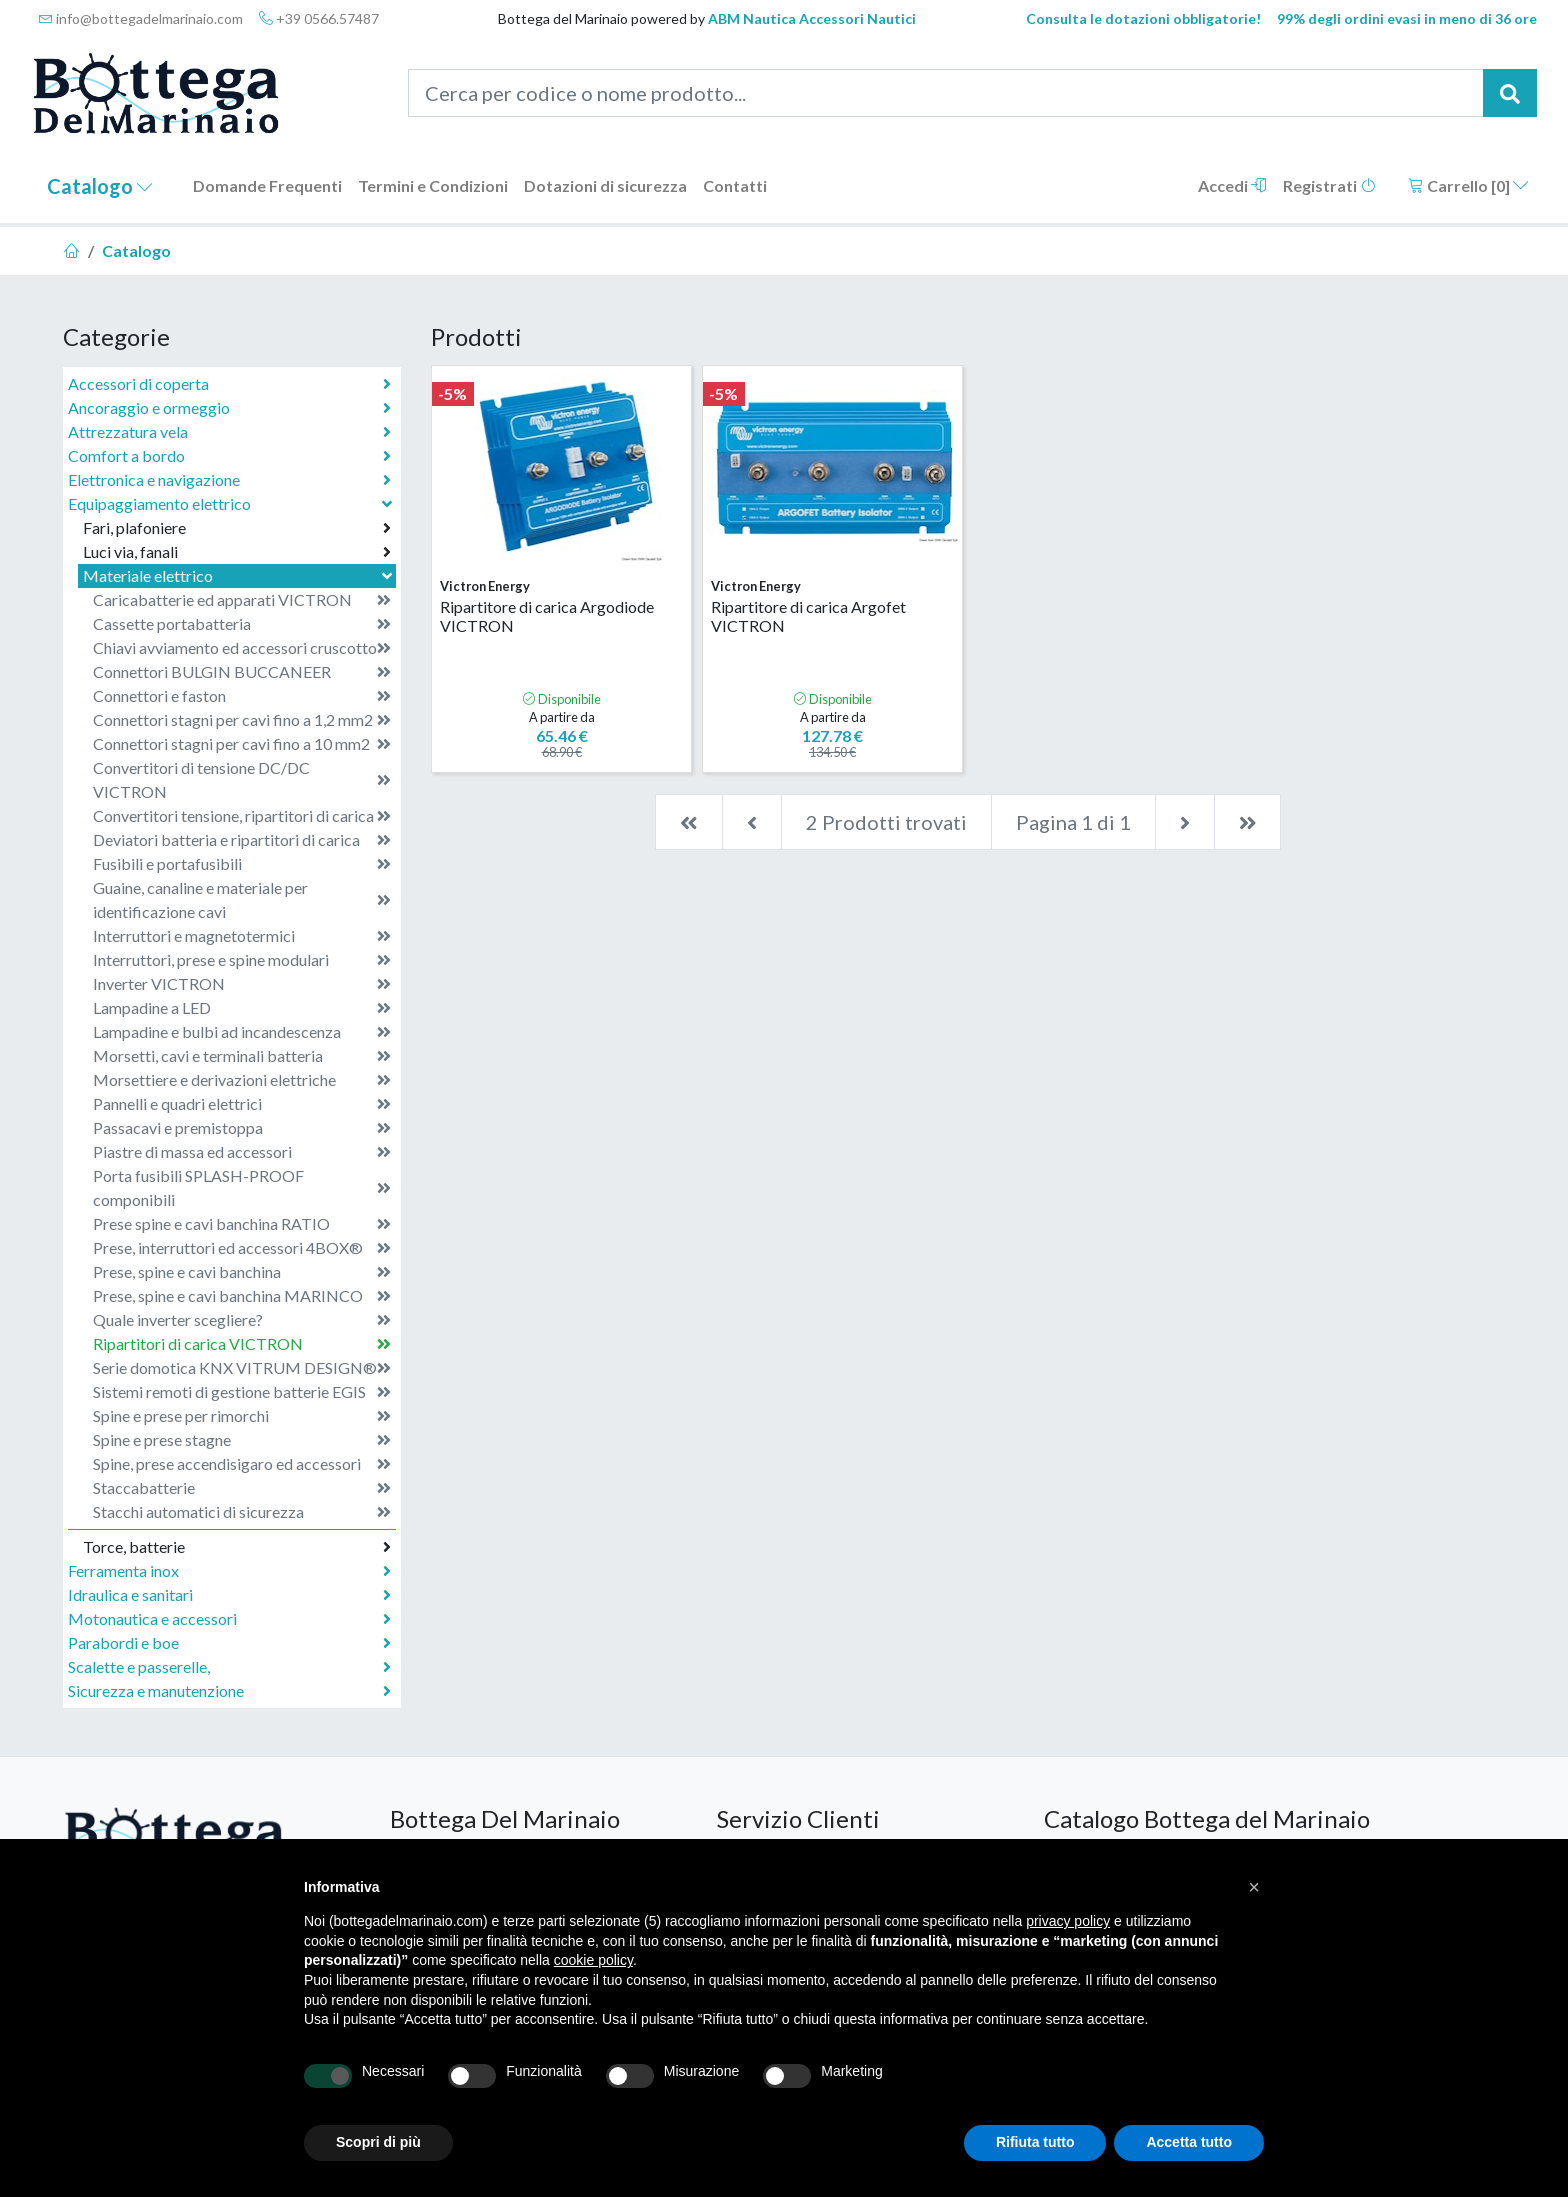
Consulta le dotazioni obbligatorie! (1143, 18)
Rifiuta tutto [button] (1035, 2142)
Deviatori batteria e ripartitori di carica (242, 840)
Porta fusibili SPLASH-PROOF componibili (242, 1187)
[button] (1254, 1887)
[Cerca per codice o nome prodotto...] (946, 93)
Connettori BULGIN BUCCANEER (242, 672)
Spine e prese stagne (242, 1440)
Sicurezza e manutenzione (229, 1691)
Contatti (735, 185)
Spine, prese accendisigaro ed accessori (242, 1464)
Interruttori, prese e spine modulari (242, 960)
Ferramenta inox (229, 1571)
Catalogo (100, 186)
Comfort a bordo (229, 456)
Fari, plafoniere (237, 528)
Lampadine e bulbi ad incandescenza (242, 1032)
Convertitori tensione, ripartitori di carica (242, 816)
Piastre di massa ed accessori (242, 1152)
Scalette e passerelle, (229, 1667)
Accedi (1232, 185)
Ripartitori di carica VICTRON (242, 1344)
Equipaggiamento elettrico (232, 503)
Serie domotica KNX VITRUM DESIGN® (242, 1368)
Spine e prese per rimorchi (242, 1416)
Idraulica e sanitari (229, 1595)
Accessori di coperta (229, 384)
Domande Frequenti (267, 185)
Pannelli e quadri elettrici (242, 1104)
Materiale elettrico (239, 575)
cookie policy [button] (593, 1960)
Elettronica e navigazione (229, 480)
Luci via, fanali (237, 552)
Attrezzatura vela (229, 432)
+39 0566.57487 (319, 18)
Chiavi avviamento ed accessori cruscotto (242, 648)
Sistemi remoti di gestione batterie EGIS (242, 1392)
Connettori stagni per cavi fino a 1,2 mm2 (242, 720)
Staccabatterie (242, 1488)
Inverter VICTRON (242, 984)
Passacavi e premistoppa (242, 1128)
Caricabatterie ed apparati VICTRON (242, 600)
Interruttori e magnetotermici (242, 936)
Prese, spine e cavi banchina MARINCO (242, 1296)
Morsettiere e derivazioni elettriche (242, 1080)
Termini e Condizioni (433, 185)
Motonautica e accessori (229, 1619)
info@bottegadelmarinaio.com (141, 18)
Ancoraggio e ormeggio (229, 408)
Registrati (1329, 185)
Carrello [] (1468, 185)
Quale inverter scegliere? (242, 1320)
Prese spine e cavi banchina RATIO (242, 1224)
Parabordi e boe (229, 1643)
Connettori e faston (242, 696)
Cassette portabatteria (242, 624)
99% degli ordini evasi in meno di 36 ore (1407, 18)
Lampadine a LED (242, 1008)
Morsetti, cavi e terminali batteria (242, 1056)
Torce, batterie (237, 1547)
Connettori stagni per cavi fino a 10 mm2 (242, 744)
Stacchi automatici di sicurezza (242, 1512)
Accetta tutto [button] (1189, 2142)
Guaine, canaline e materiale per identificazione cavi (242, 899)
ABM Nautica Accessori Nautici (812, 18)
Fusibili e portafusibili (242, 864)
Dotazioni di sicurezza (605, 185)
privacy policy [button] (1068, 1921)
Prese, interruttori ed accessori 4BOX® (242, 1248)
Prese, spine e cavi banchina (242, 1272)
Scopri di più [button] (378, 2142)
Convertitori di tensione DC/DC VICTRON (242, 779)
